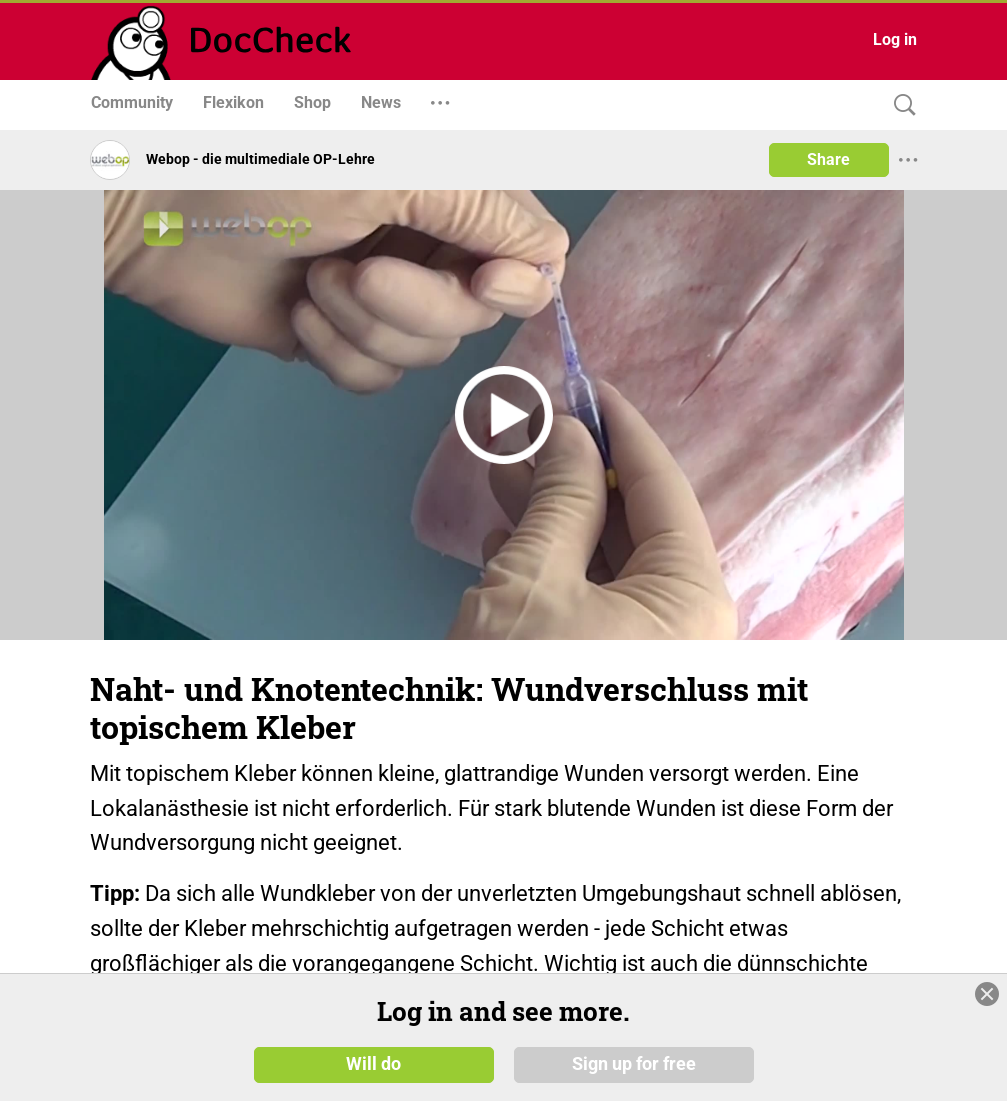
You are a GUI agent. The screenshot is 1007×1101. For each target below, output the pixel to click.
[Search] (900, 105)
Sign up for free (634, 1063)
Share (828, 159)
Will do (373, 1063)
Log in (895, 39)
